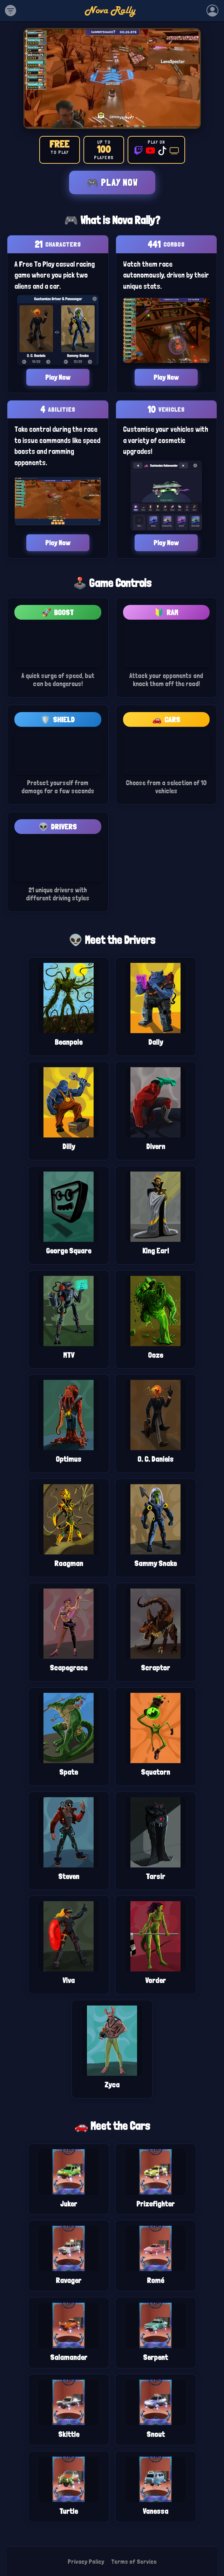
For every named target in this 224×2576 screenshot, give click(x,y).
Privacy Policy (86, 2561)
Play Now (57, 377)
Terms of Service (134, 2561)
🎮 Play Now (112, 182)
